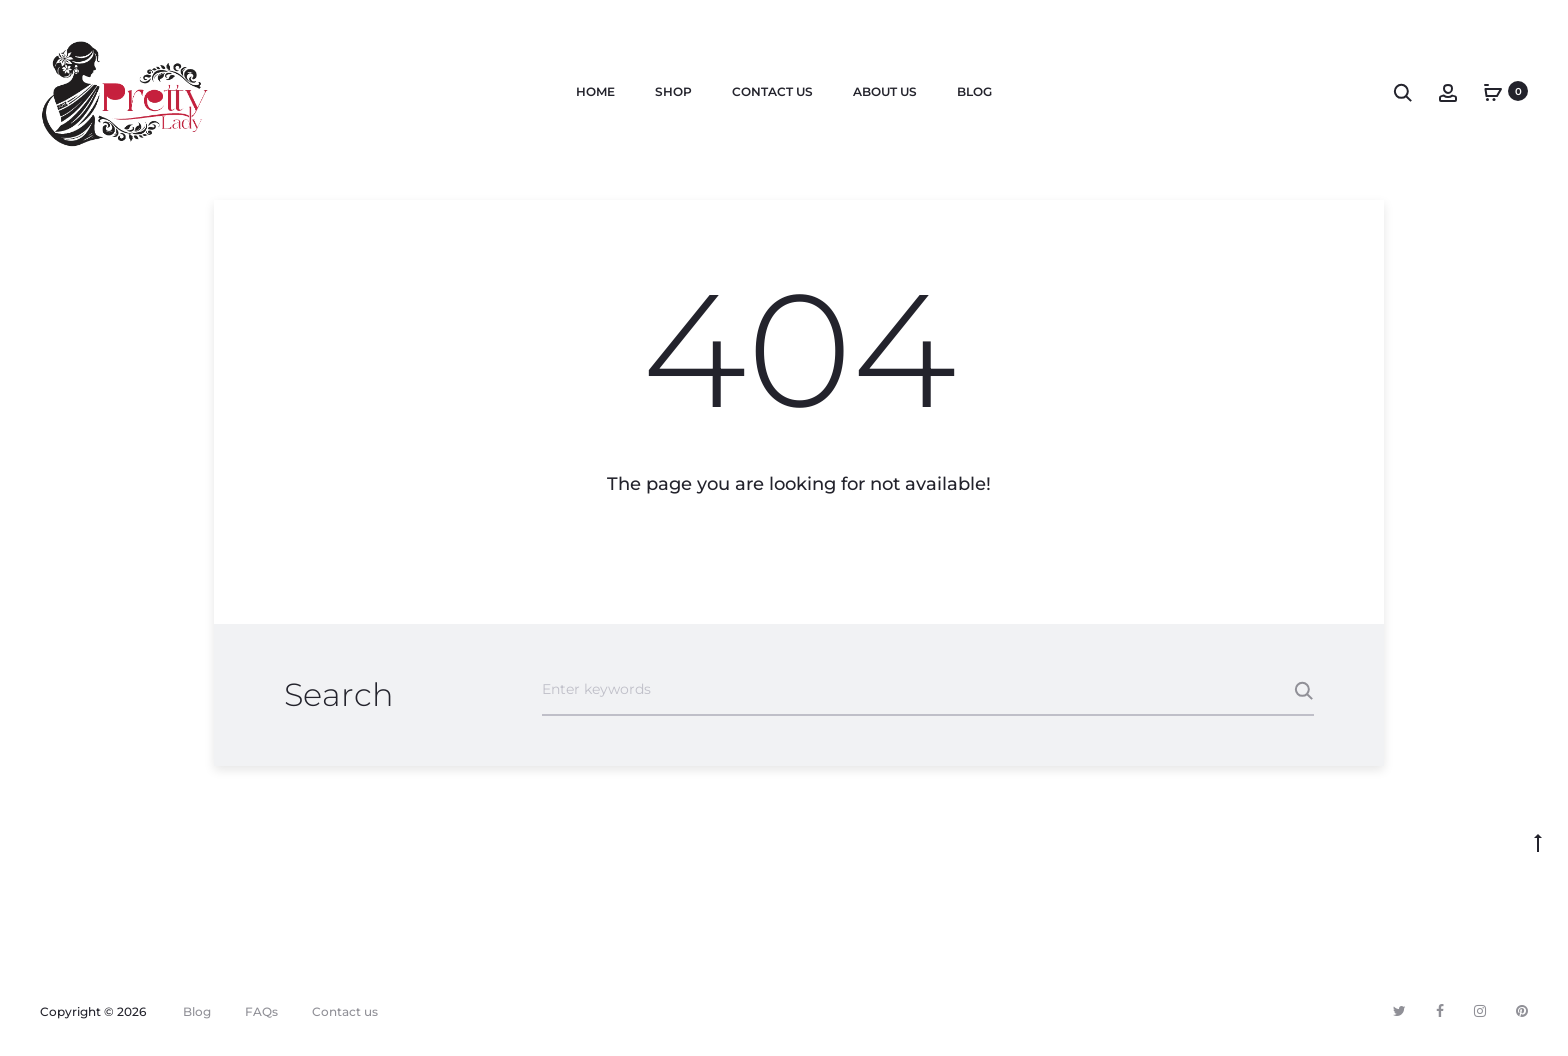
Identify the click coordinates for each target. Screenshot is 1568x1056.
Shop (673, 91)
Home (595, 91)
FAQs (261, 1011)
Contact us (772, 91)
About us (885, 91)
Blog (974, 91)
